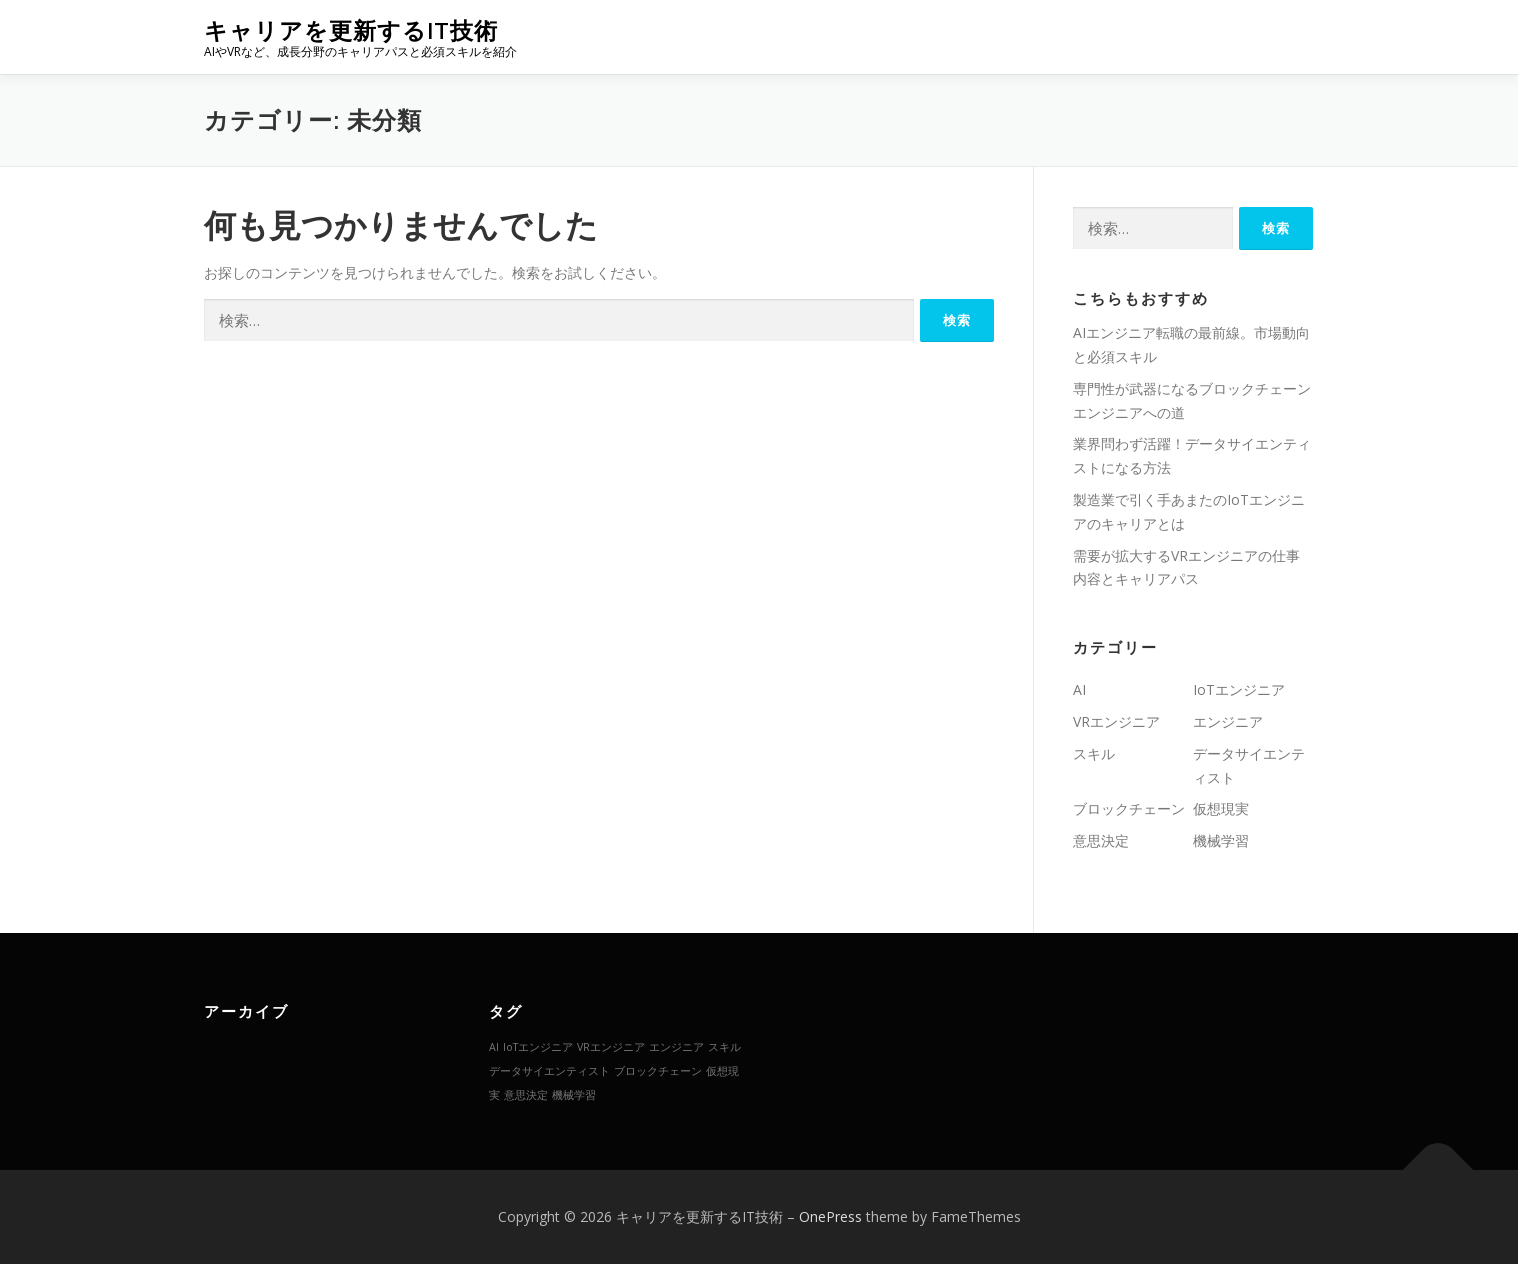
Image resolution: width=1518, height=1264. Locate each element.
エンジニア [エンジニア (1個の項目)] (676, 1047)
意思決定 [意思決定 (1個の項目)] (526, 1095)
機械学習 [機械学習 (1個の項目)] (574, 1095)
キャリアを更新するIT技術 (351, 30)
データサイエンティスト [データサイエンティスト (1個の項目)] (549, 1071)
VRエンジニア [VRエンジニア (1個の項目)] (611, 1047)
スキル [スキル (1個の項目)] (724, 1047)
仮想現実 (1221, 808)
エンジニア (1228, 721)
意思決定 (1101, 840)
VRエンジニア (1116, 721)
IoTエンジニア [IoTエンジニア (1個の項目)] (538, 1047)
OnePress (830, 1216)
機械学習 (1221, 840)
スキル (1094, 753)
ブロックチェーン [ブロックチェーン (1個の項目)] (658, 1071)
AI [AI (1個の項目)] (494, 1047)
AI (1079, 689)
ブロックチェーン (1129, 808)
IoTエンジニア (1239, 689)
